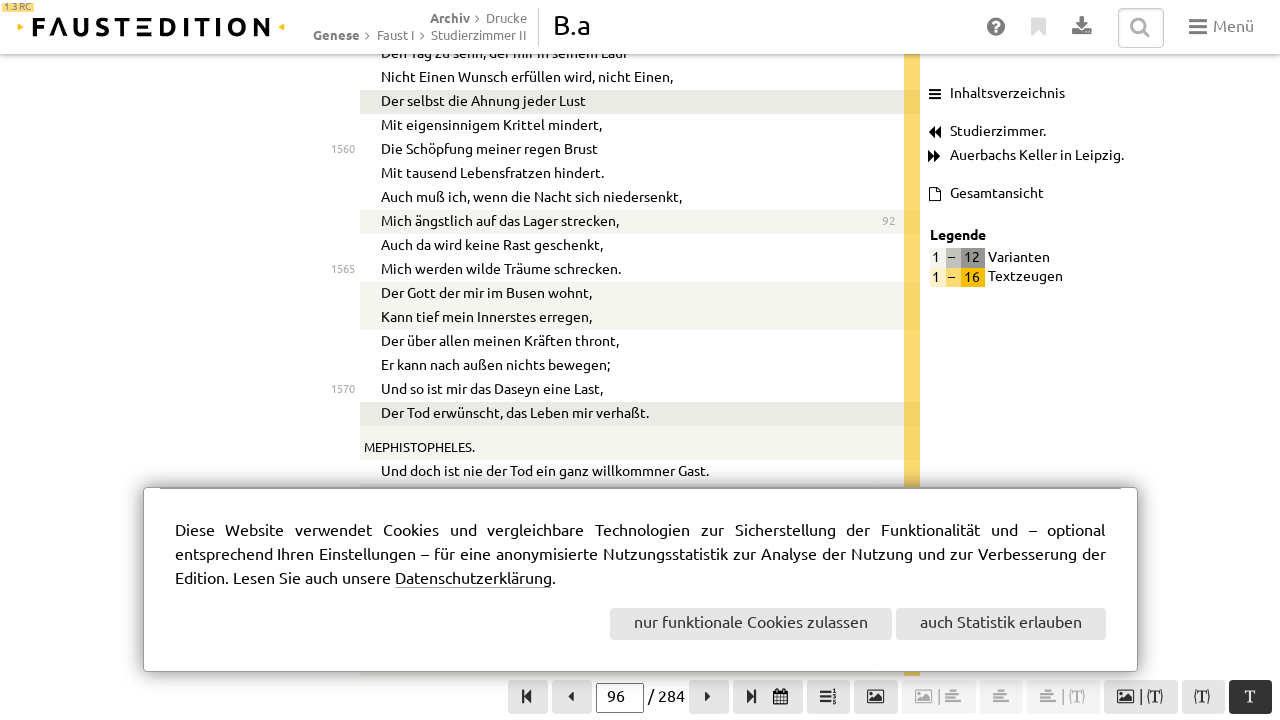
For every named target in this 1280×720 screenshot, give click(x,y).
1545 (343, 278)
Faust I (396, 36)
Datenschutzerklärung (473, 579)
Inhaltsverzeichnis (1007, 94)
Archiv (450, 18)
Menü (1221, 27)
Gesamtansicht (997, 194)
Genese (336, 35)
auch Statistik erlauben (1001, 623)
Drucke (506, 19)
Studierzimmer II (479, 36)
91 (889, 76)
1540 (343, 124)
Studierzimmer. (998, 132)
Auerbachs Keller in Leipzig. (1037, 156)
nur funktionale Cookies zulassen (751, 623)
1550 (343, 398)
